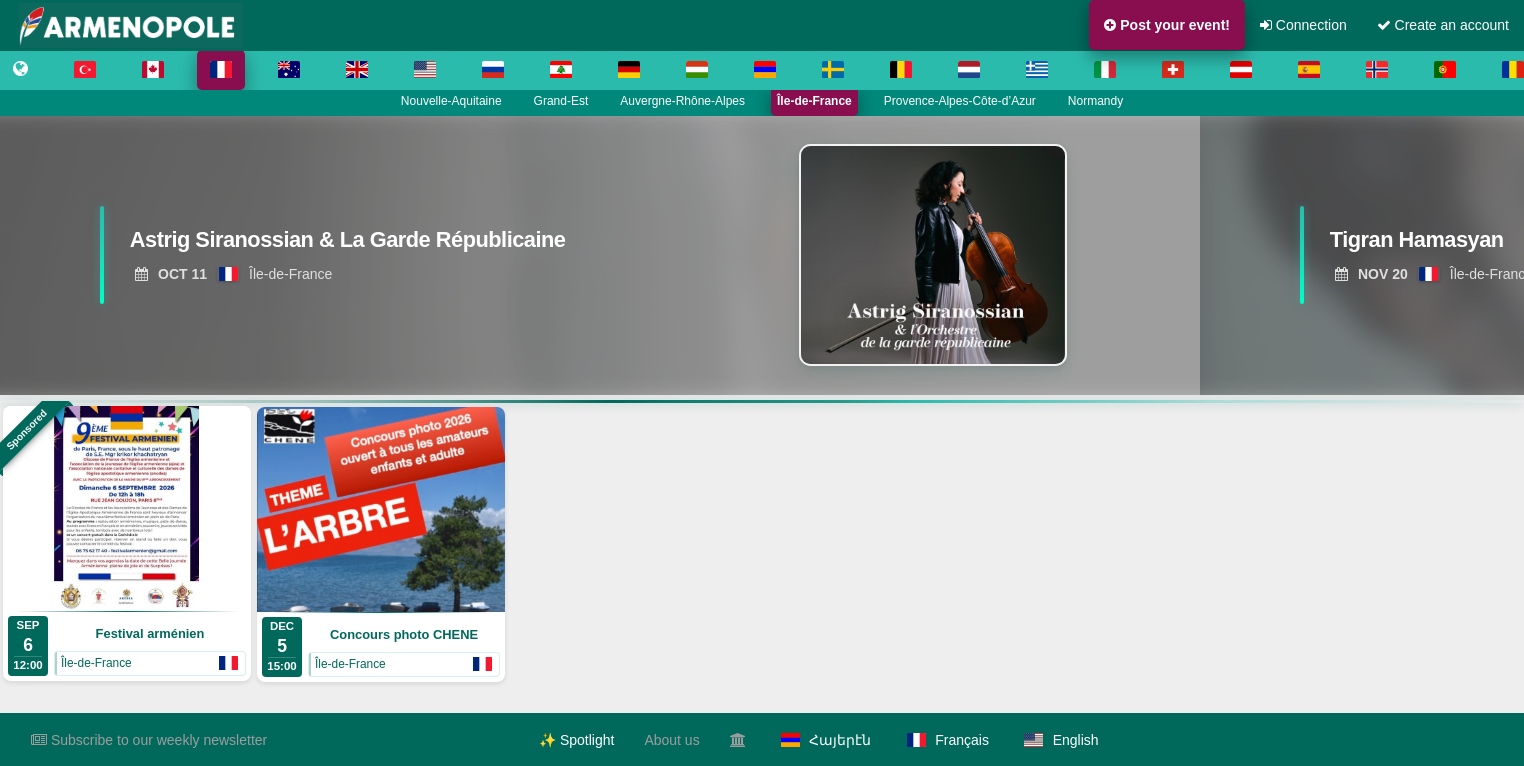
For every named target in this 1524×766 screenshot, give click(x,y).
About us (671, 740)
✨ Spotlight (576, 740)
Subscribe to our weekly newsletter (149, 740)
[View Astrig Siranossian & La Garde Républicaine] (350, 245)
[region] (762, 255)
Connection (1303, 25)
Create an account (1443, 25)
